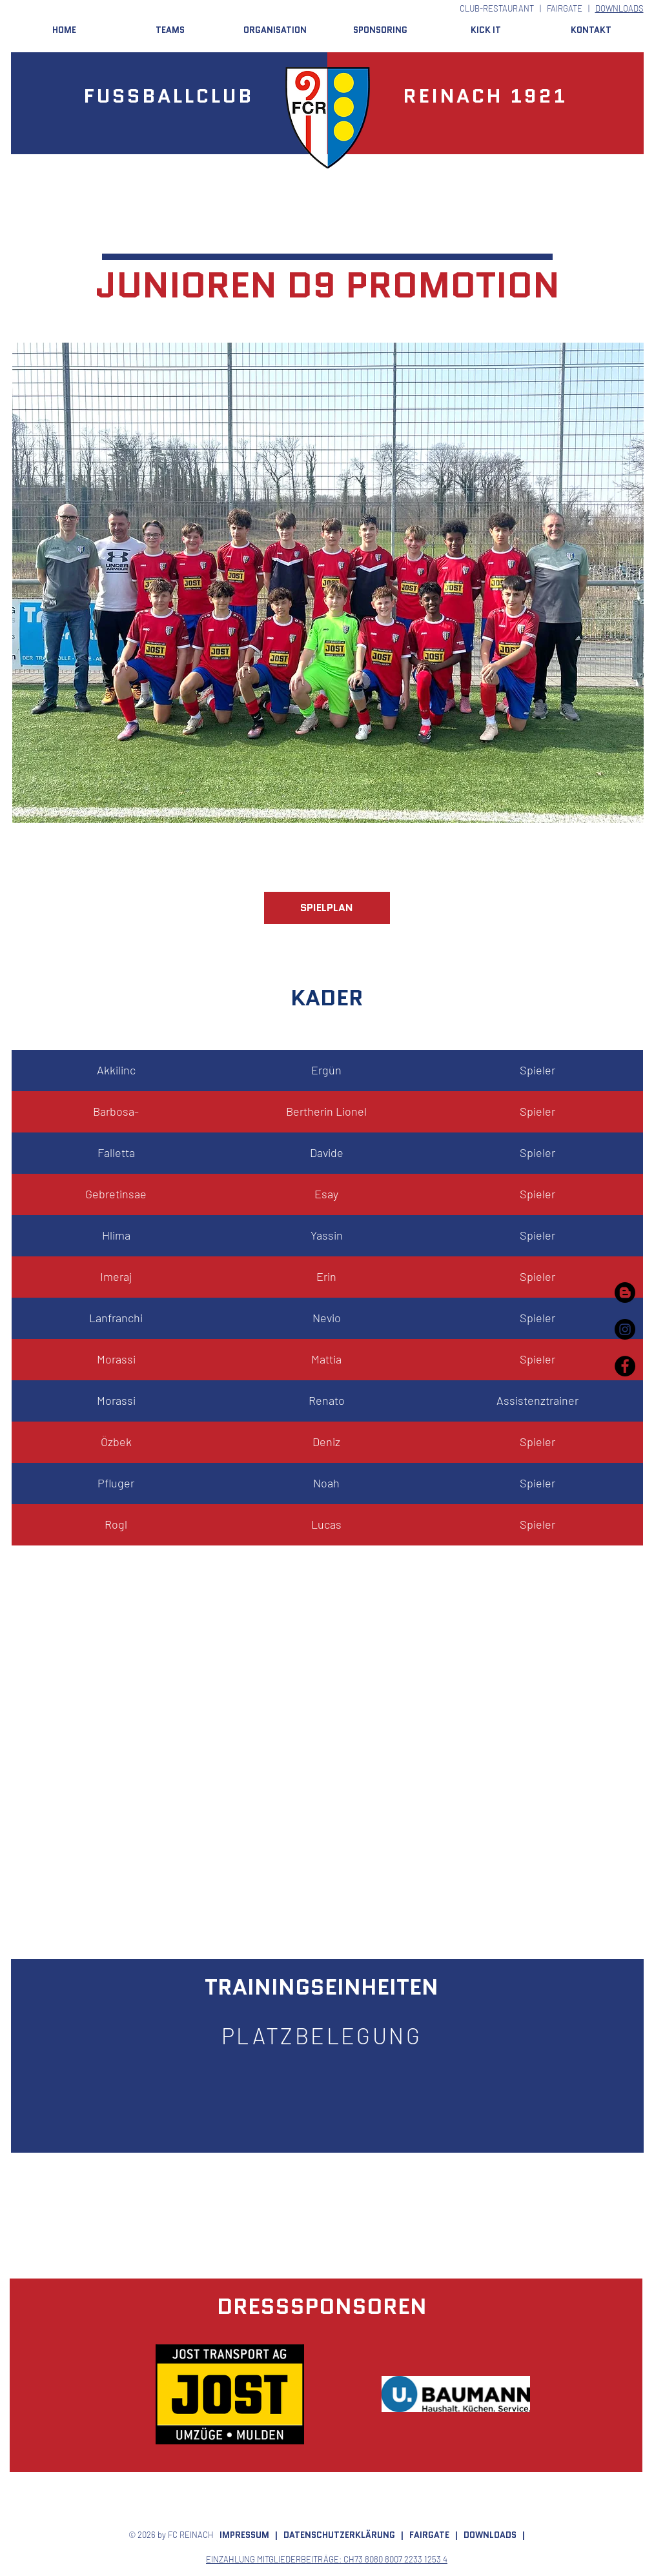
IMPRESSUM (244, 2535)
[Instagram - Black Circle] (625, 1329)
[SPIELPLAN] (327, 908)
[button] (170, 30)
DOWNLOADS (619, 8)
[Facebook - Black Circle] (625, 1366)
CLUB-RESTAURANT (497, 8)
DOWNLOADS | (494, 2535)
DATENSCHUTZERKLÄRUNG (339, 2535)
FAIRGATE (564, 8)
